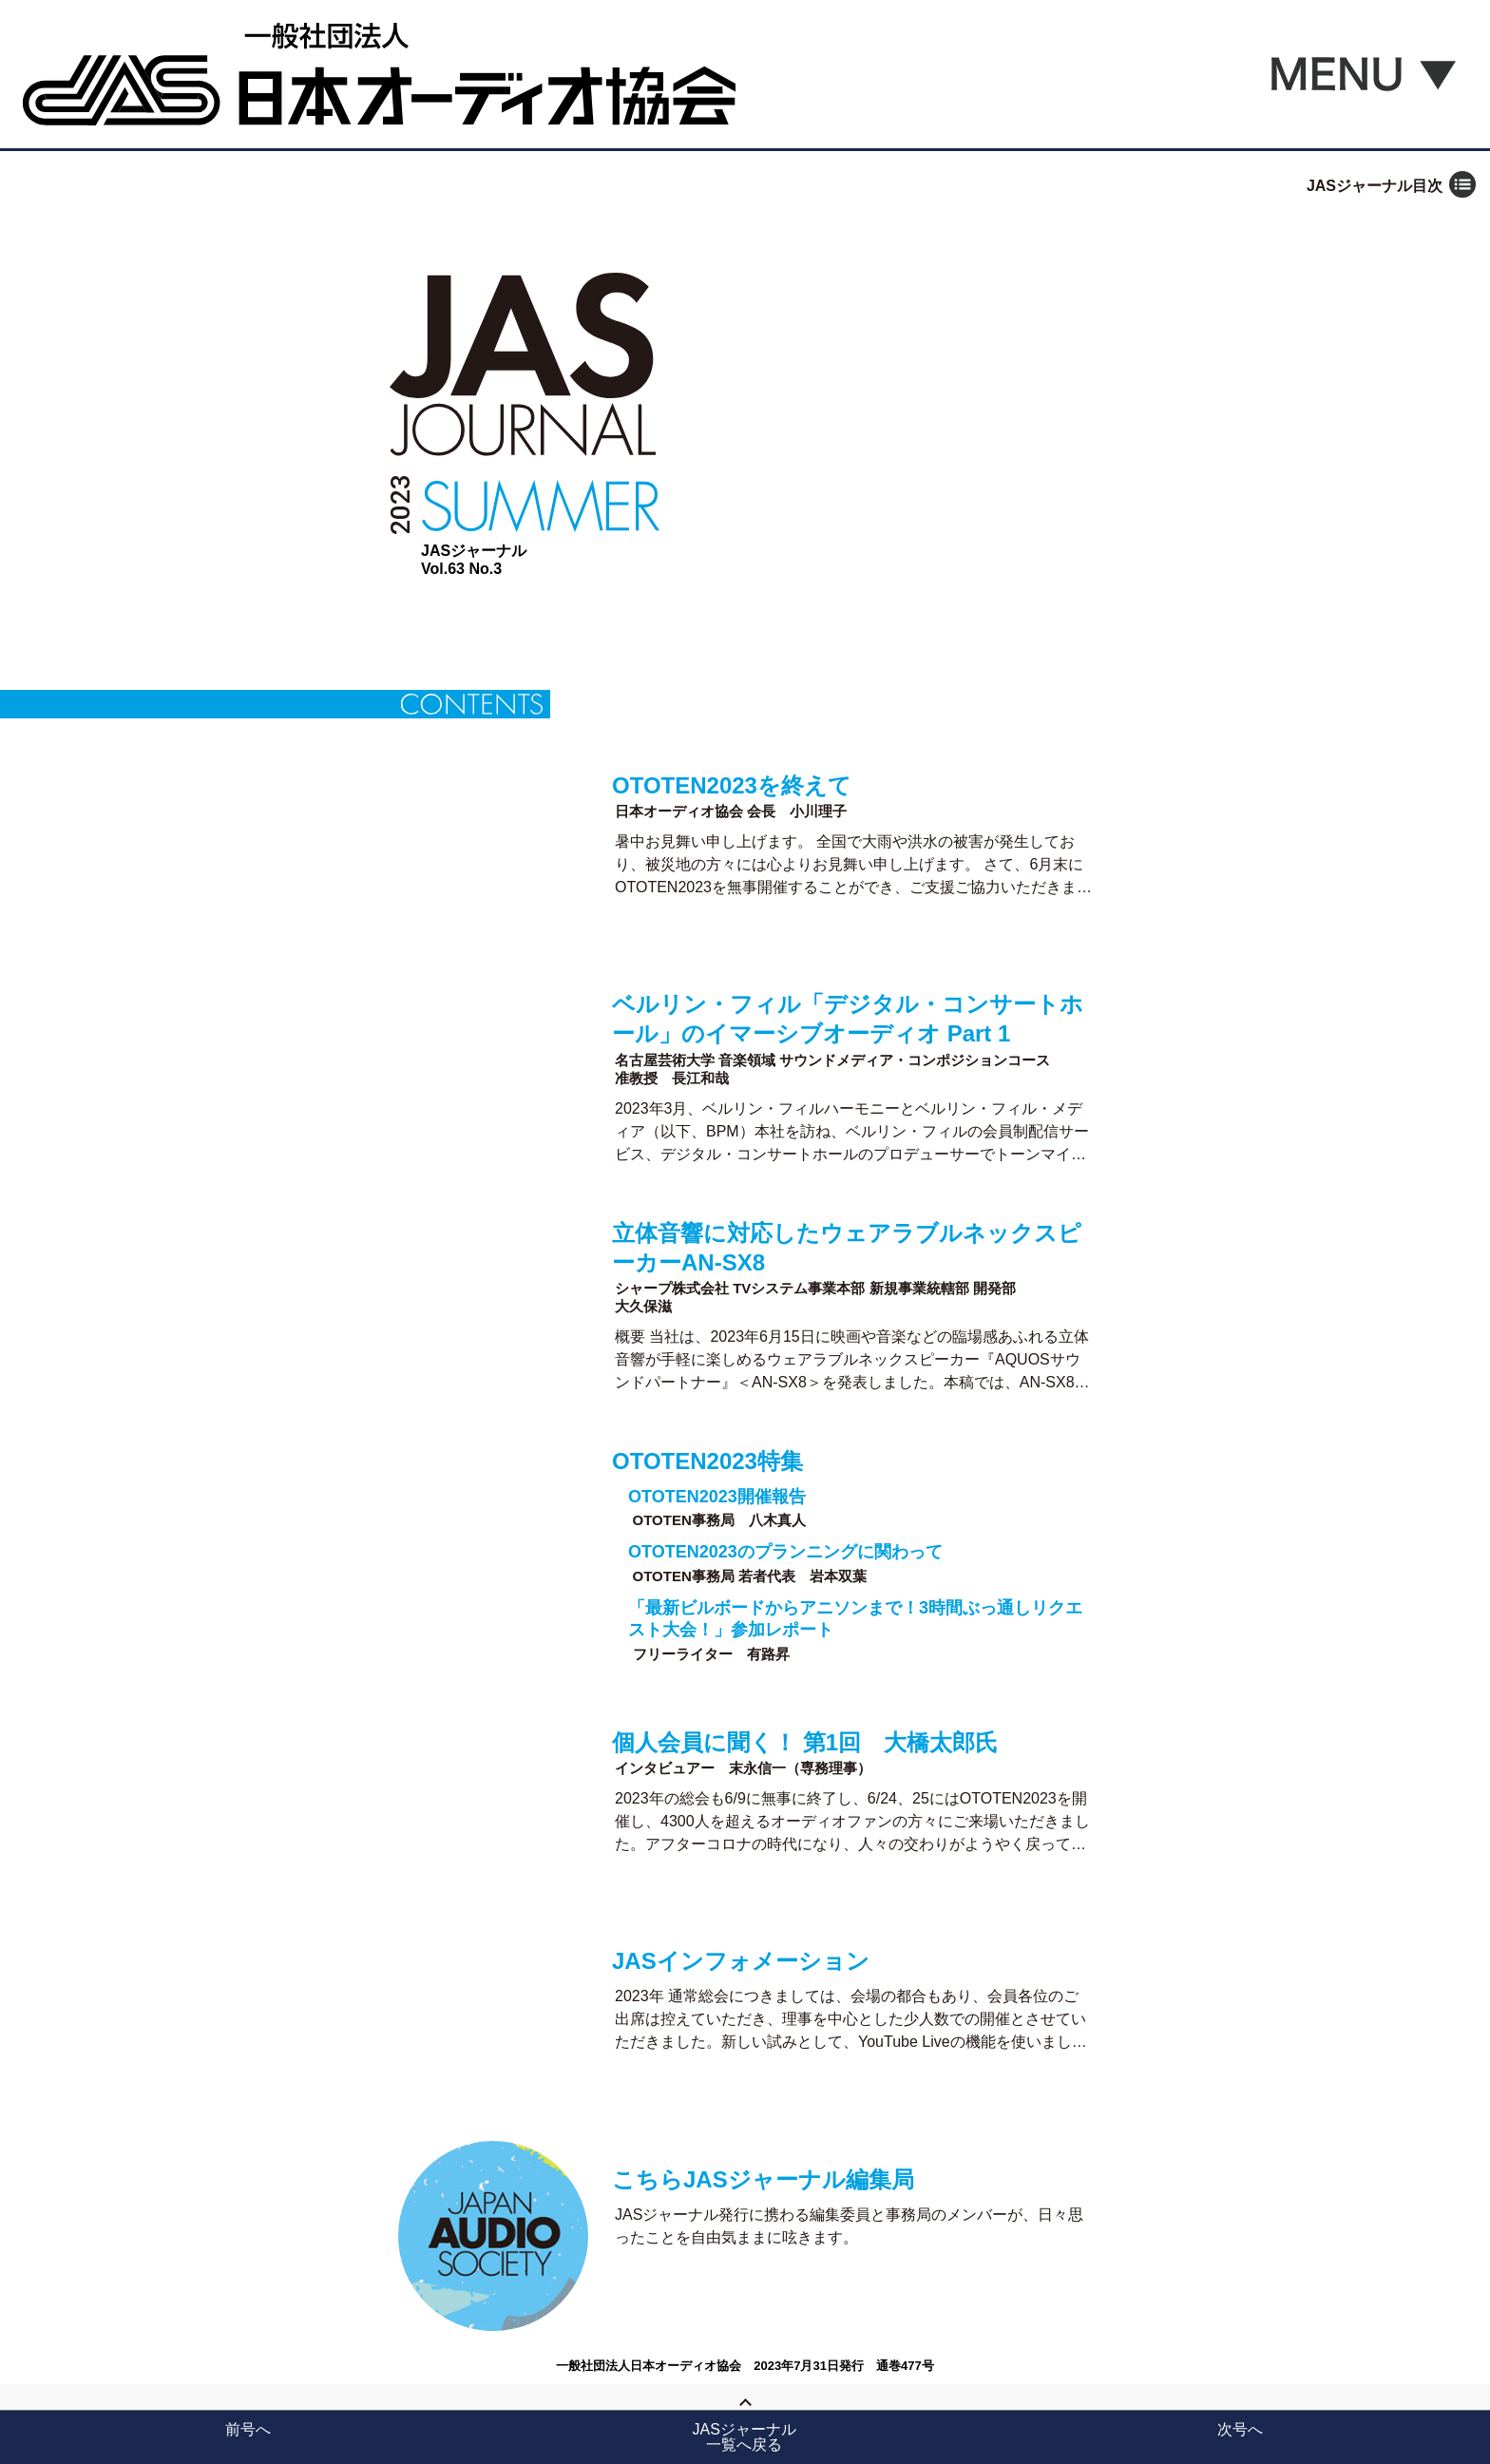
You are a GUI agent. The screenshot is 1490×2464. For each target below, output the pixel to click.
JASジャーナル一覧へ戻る (744, 2437)
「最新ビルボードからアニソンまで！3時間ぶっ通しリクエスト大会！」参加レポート (855, 1618)
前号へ (248, 2429)
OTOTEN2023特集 (707, 1461)
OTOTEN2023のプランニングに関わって (785, 1551)
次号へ (1240, 2429)
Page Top (745, 2418)
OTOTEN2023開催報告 (717, 1496)
